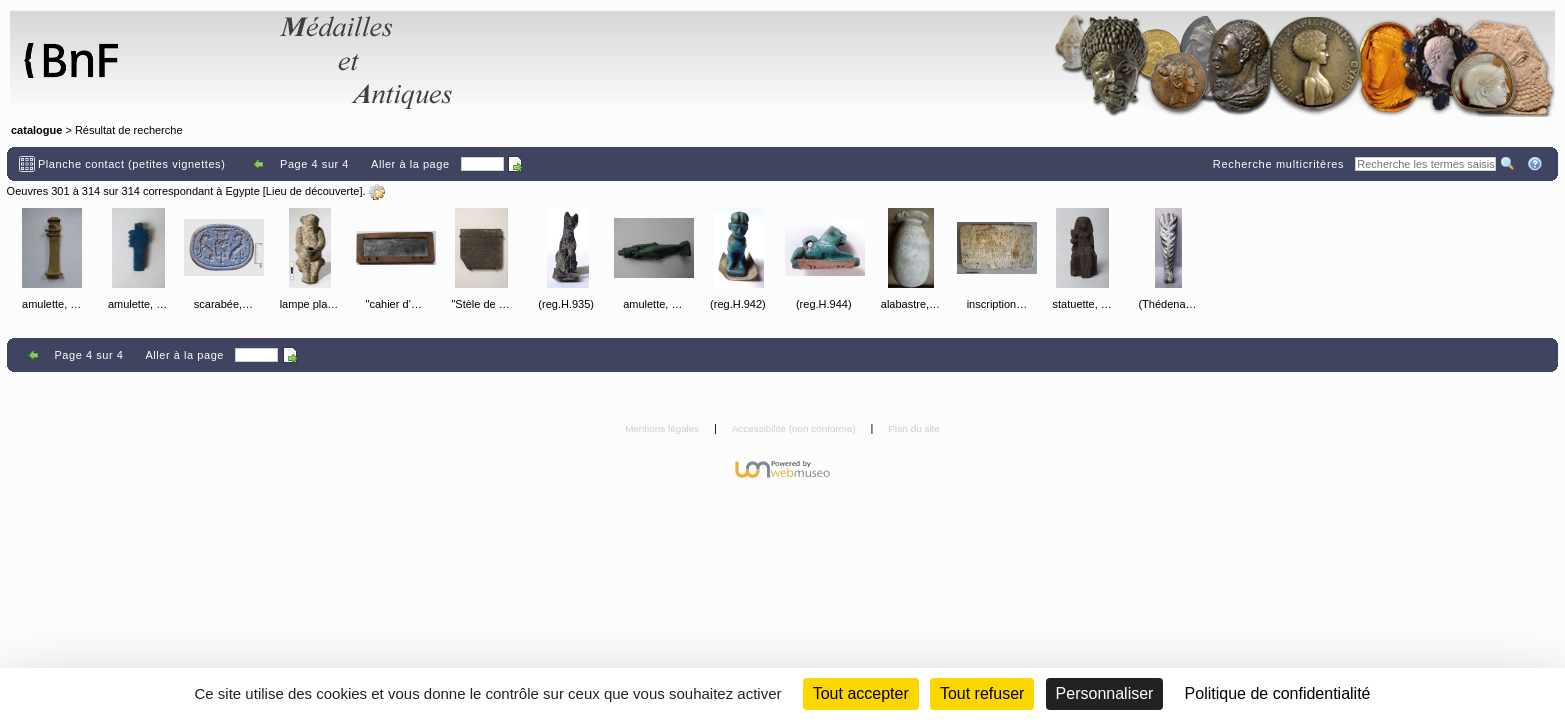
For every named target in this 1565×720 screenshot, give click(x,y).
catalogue (36, 130)
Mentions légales (663, 428)
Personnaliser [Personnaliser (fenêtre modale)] (1105, 693)
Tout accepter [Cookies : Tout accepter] (861, 693)
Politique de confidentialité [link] (1278, 693)
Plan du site (914, 428)
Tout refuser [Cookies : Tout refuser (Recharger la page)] (982, 693)
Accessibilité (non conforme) (795, 428)
